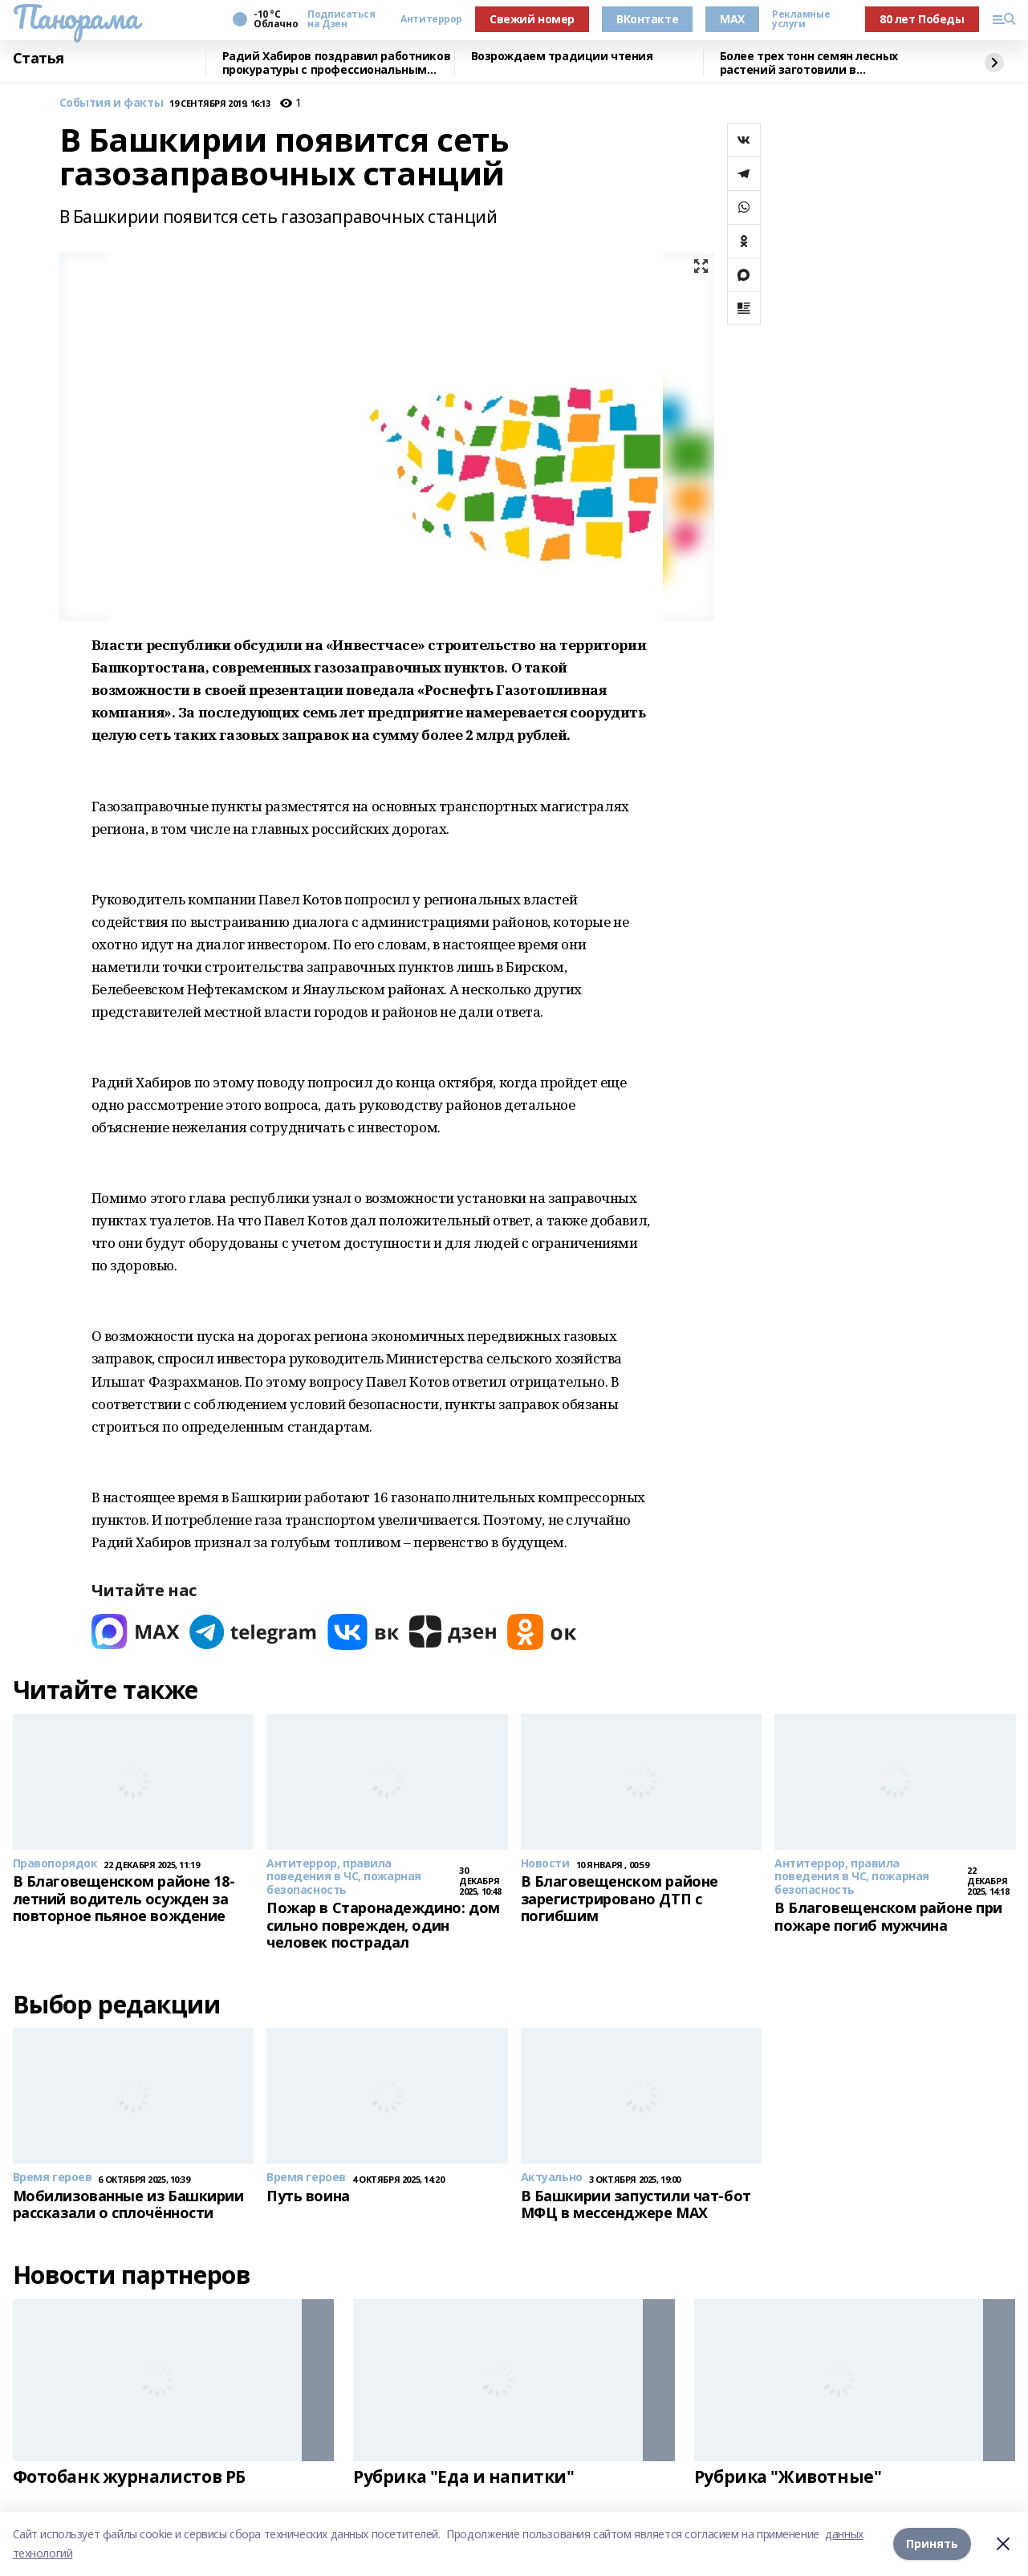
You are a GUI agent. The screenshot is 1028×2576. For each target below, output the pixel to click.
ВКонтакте (647, 18)
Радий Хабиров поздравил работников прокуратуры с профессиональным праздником (336, 63)
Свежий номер (532, 18)
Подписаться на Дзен (341, 19)
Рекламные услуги (801, 19)
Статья (38, 58)
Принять (932, 2543)
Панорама (76, 17)
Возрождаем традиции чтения (562, 56)
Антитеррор (431, 19)
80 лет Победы (922, 18)
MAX (732, 18)
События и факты (111, 103)
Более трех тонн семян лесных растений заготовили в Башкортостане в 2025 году (809, 63)
